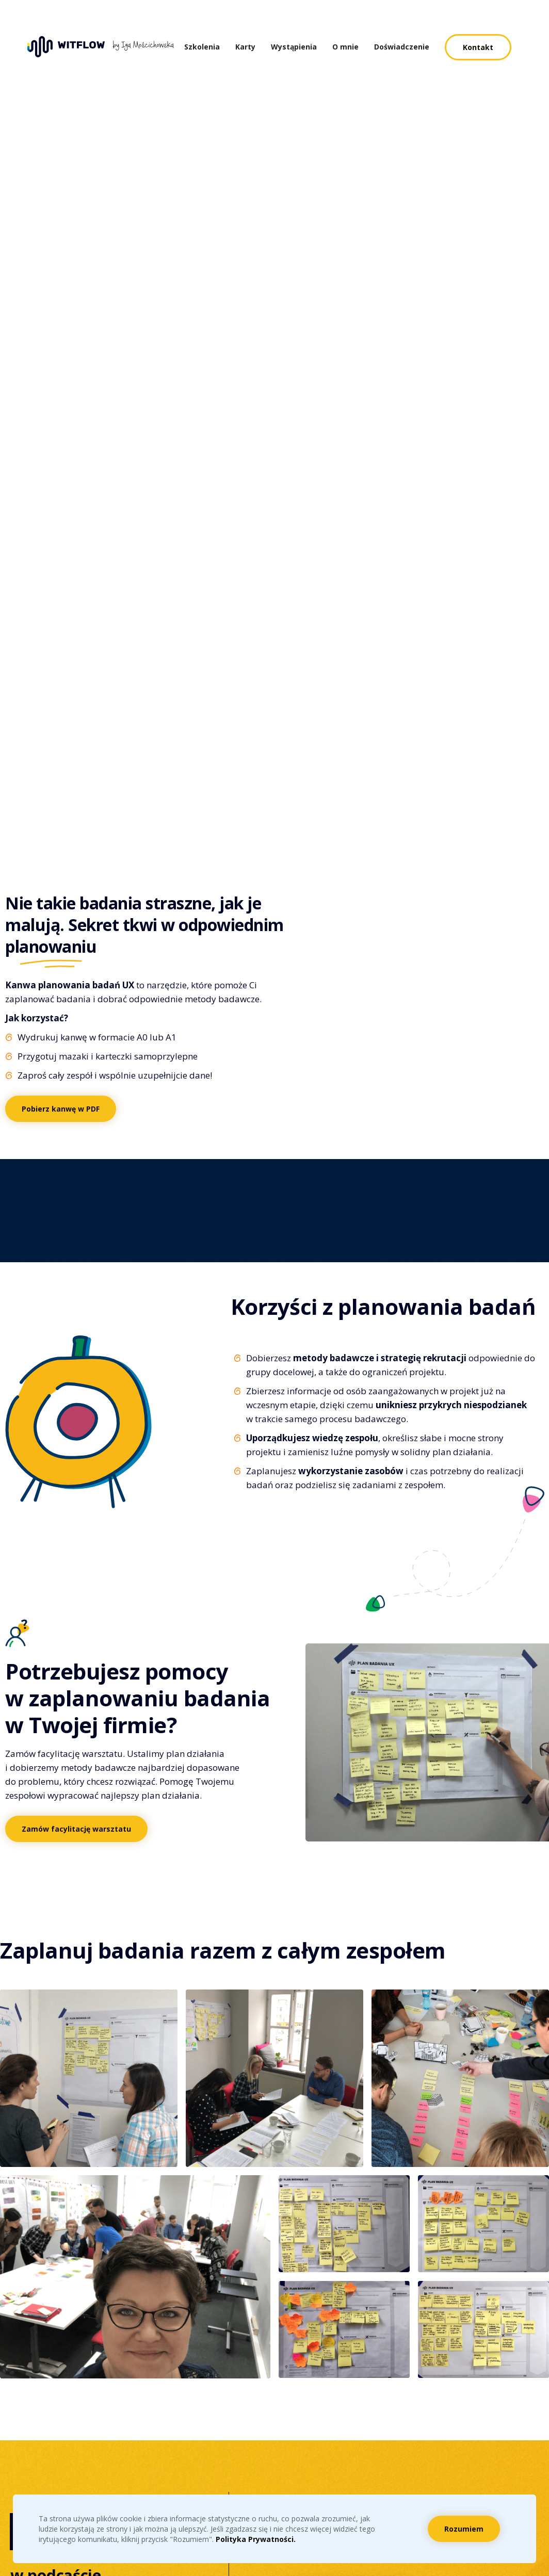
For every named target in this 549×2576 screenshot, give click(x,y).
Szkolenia (202, 47)
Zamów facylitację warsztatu (76, 1829)
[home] (105, 47)
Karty (245, 47)
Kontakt (478, 47)
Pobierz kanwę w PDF (61, 1109)
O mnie (345, 47)
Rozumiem (463, 2529)
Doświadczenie (401, 47)
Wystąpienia (294, 47)
